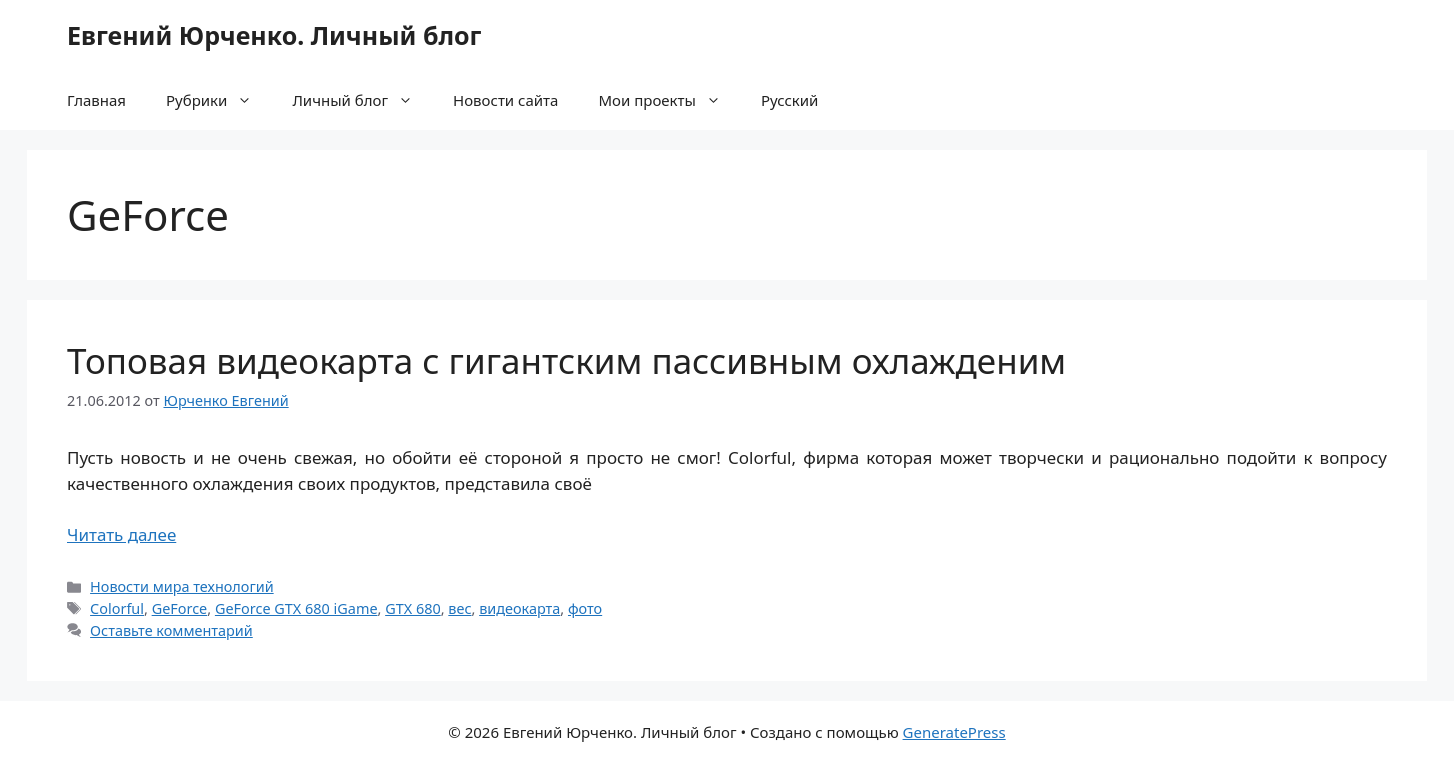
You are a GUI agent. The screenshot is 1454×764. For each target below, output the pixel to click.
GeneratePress (954, 732)
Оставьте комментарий (171, 630)
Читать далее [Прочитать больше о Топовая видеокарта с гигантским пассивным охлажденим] (121, 534)
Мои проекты (669, 100)
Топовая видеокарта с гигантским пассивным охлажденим (566, 360)
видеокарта (519, 608)
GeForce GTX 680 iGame (296, 608)
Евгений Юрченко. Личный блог (274, 35)
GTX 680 (413, 608)
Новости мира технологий (182, 586)
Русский (790, 100)
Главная (96, 100)
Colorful (117, 608)
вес (459, 608)
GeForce (180, 608)
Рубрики (219, 100)
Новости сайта (505, 100)
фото (585, 608)
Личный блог (362, 100)
